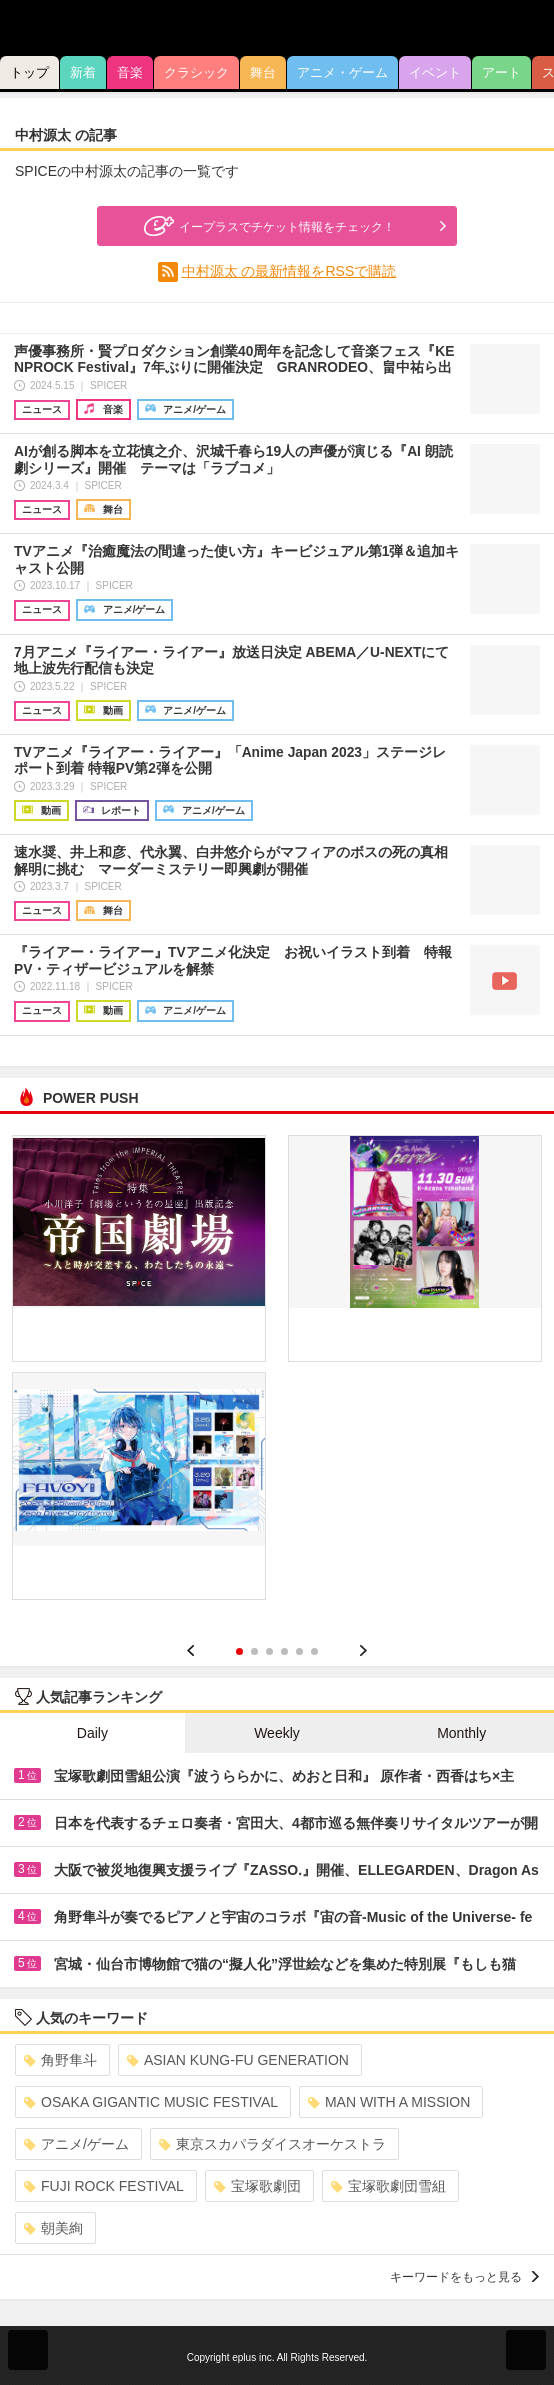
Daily (92, 1733)
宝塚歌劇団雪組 (388, 2186)
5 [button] (299, 1651)
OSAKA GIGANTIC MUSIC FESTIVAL (151, 2102)
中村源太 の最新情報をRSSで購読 (289, 271)
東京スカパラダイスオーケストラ (272, 2144)
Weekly (277, 1733)
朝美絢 (53, 2228)
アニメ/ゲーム (76, 2144)
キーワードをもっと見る (464, 2277)
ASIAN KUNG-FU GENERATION (238, 2060)
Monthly (461, 1733)
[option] (277, 1374)
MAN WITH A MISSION (389, 2102)
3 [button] (269, 1651)
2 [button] (254, 1651)
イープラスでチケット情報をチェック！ (267, 226)
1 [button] (239, 1651)
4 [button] (284, 1651)
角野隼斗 (60, 2060)
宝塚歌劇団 (257, 2186)
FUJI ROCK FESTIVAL (104, 2186)
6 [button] (314, 1651)
